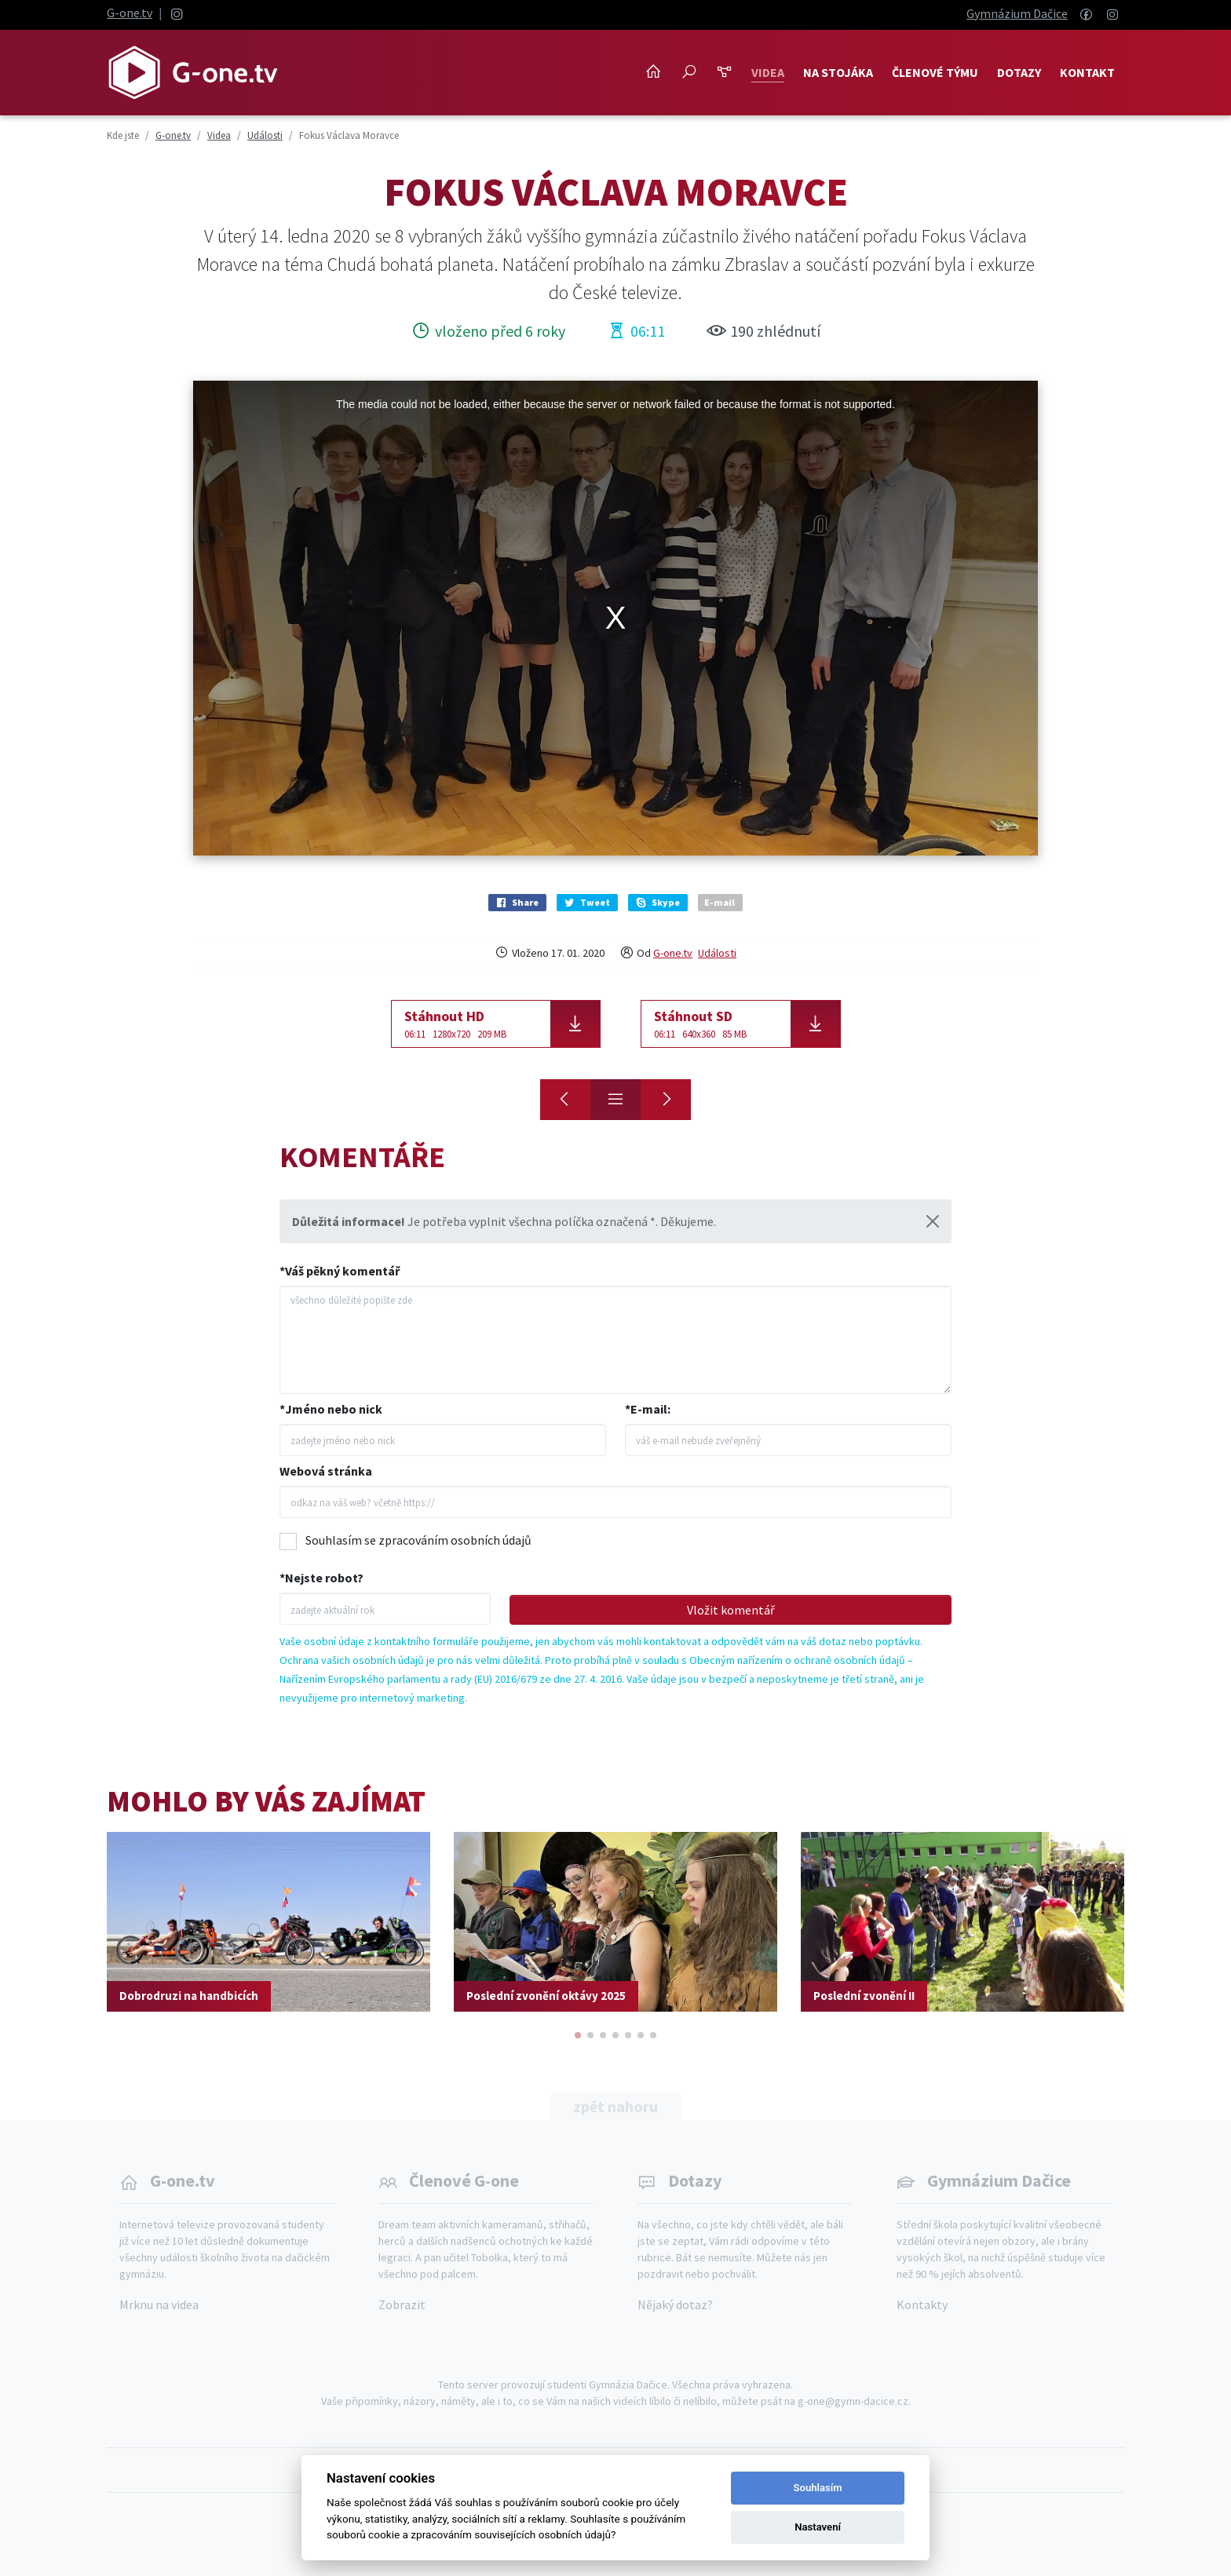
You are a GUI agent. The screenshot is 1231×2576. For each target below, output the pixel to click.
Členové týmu (935, 72)
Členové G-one (464, 2180)
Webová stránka (325, 1471)
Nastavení (817, 2527)
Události (717, 953)
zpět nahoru (615, 2106)
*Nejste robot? (321, 1577)
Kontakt (1087, 72)
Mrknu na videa (159, 2304)
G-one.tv (129, 12)
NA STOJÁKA (838, 72)
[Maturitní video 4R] (565, 1099)
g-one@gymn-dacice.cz (853, 2401)
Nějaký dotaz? (675, 2304)
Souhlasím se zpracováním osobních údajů (418, 1540)
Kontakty (922, 2304)
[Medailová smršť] (666, 1099)
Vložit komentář (731, 1610)
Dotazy (1019, 72)
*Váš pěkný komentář (339, 1271)
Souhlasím (818, 2488)
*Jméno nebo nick (330, 1409)
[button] (578, 2035)
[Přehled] (615, 1099)
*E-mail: (647, 1409)
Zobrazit (402, 2304)
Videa (767, 72)
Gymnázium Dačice (1017, 13)
